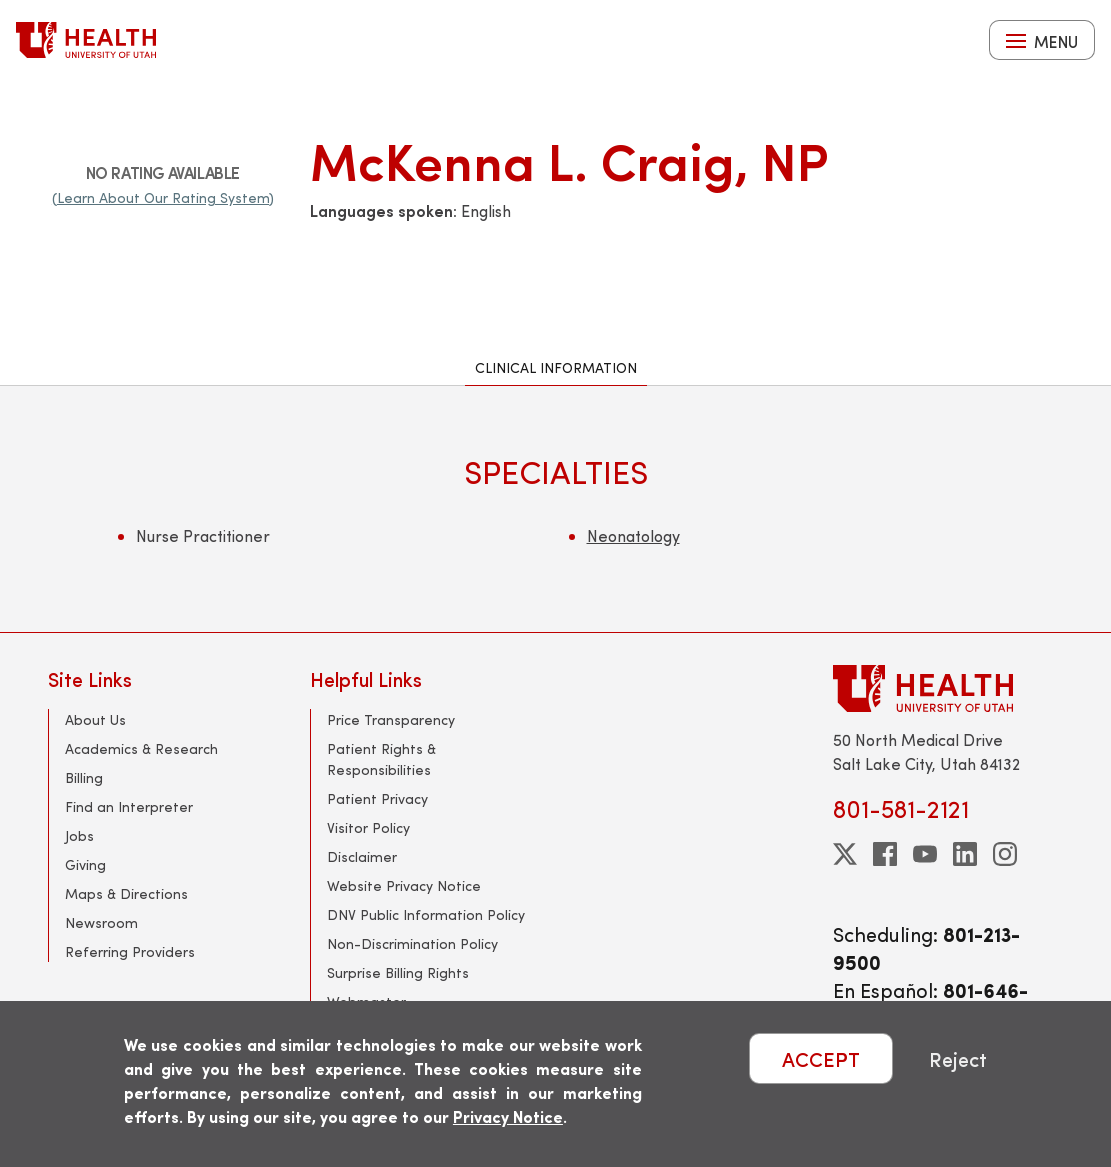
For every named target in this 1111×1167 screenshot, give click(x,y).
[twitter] (845, 854)
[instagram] (1005, 854)
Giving (85, 864)
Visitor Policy (368, 827)
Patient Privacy (377, 798)
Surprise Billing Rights (398, 972)
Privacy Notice (508, 1116)
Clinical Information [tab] (556, 367)
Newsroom (101, 922)
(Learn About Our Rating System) (163, 197)
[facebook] (885, 854)
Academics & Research (141, 748)
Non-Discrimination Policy (412, 943)
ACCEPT (821, 1058)
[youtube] (925, 854)
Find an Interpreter (129, 806)
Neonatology (633, 535)
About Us (95, 719)
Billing (84, 777)
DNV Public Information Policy (426, 914)
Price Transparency (391, 719)
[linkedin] (965, 854)
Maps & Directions (126, 893)
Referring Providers (130, 951)
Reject (958, 1058)
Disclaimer (362, 856)
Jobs (79, 835)
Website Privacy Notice (404, 885)
